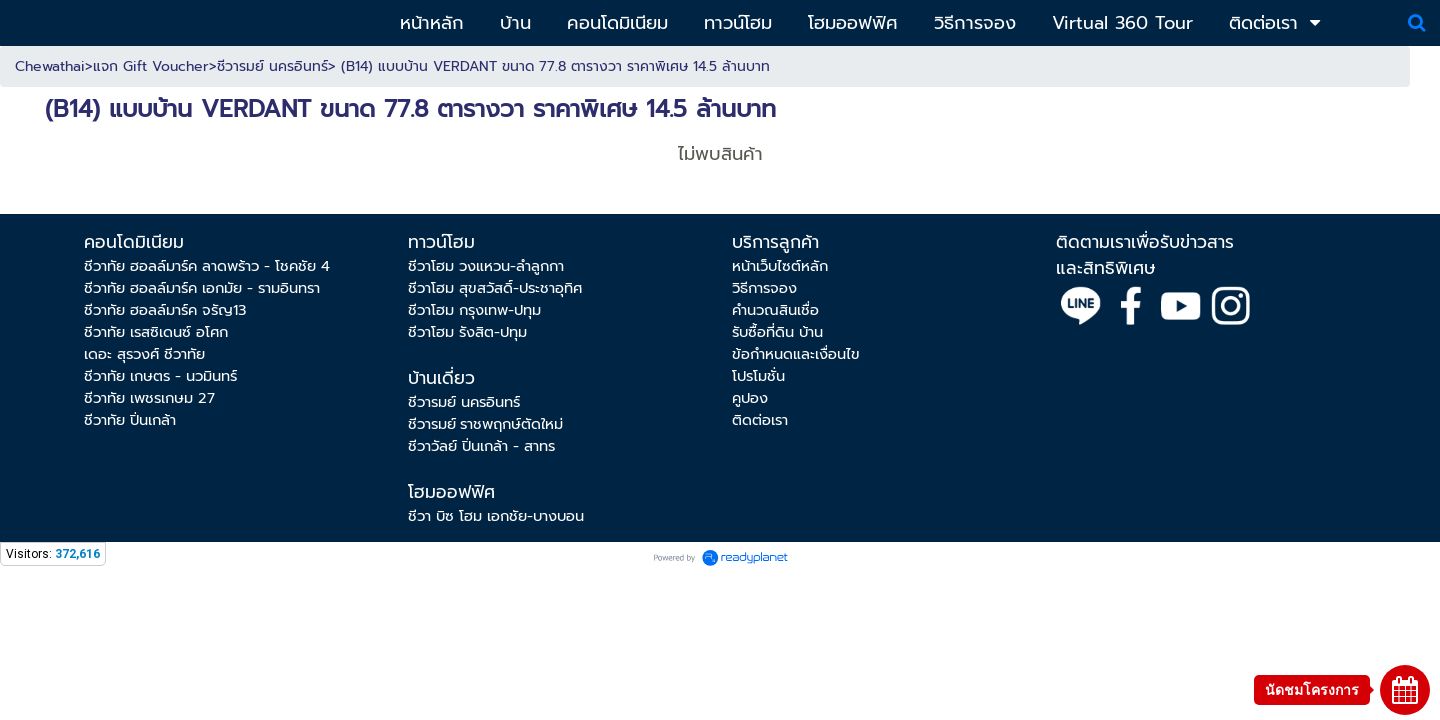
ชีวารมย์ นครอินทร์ (272, 66)
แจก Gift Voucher (151, 66)
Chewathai (50, 66)
